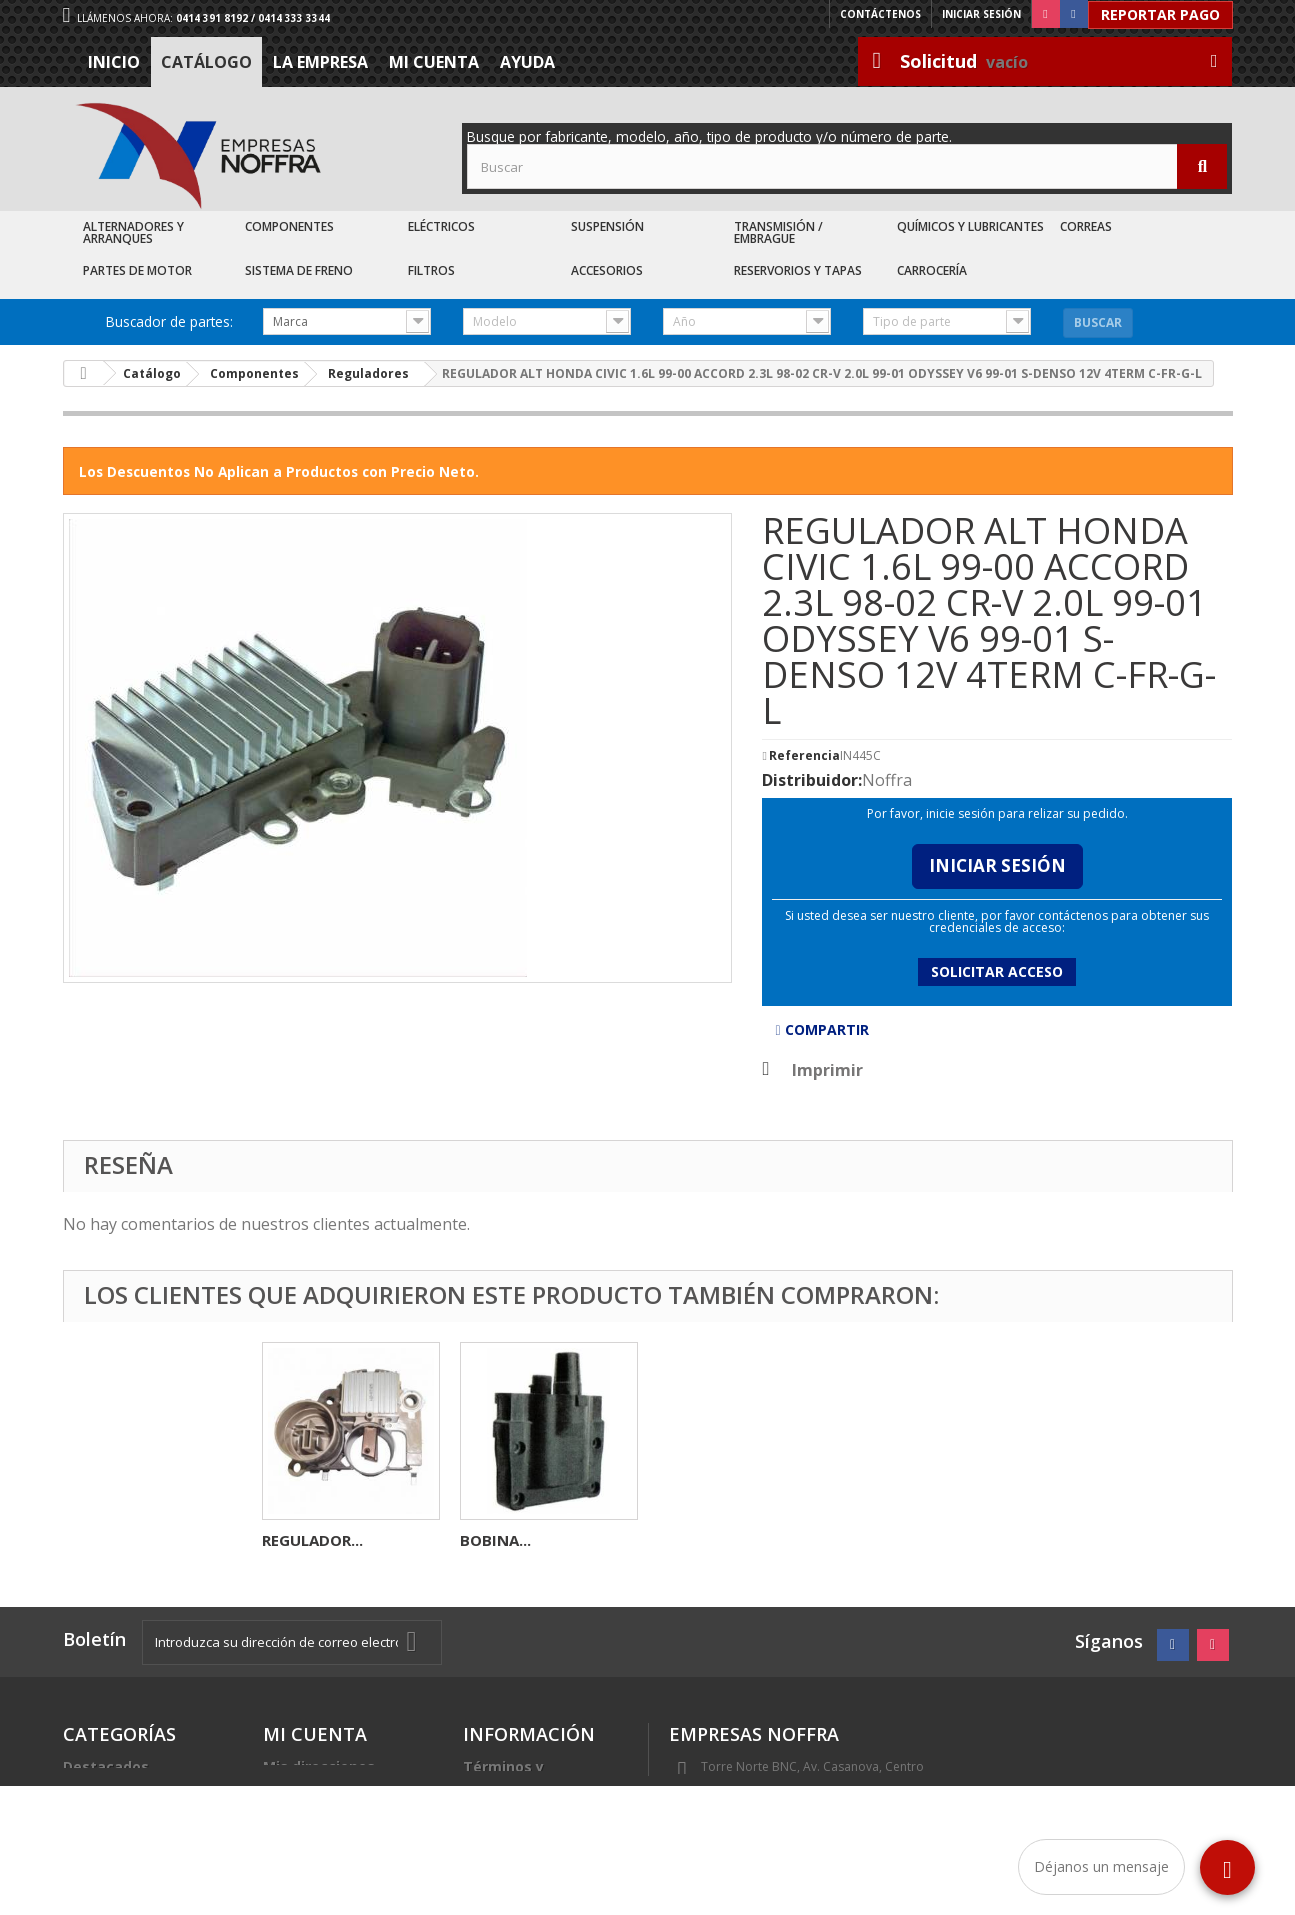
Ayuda (527, 62)
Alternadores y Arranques (133, 232)
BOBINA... (891, 1540)
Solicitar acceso (997, 971)
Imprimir (827, 1070)
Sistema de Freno (299, 270)
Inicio (114, 62)
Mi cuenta (434, 62)
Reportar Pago (1160, 14)
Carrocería (932, 270)
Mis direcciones (319, 1766)
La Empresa (320, 62)
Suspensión (607, 226)
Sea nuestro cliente (533, 1854)
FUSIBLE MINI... (317, 1540)
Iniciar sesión (981, 14)
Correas (1086, 226)
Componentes (289, 226)
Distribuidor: (812, 780)
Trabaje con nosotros (540, 1830)
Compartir (821, 1029)
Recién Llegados (122, 1814)
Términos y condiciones (506, 1774)
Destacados (106, 1766)
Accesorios (607, 270)
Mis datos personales (340, 1790)
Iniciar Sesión (997, 865)
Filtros (431, 270)
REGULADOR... (510, 1540)
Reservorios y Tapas (798, 270)
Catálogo (206, 62)
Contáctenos (880, 14)
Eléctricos (441, 226)
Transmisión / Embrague (778, 232)
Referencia (804, 756)
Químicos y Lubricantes (970, 226)
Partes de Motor (137, 270)
